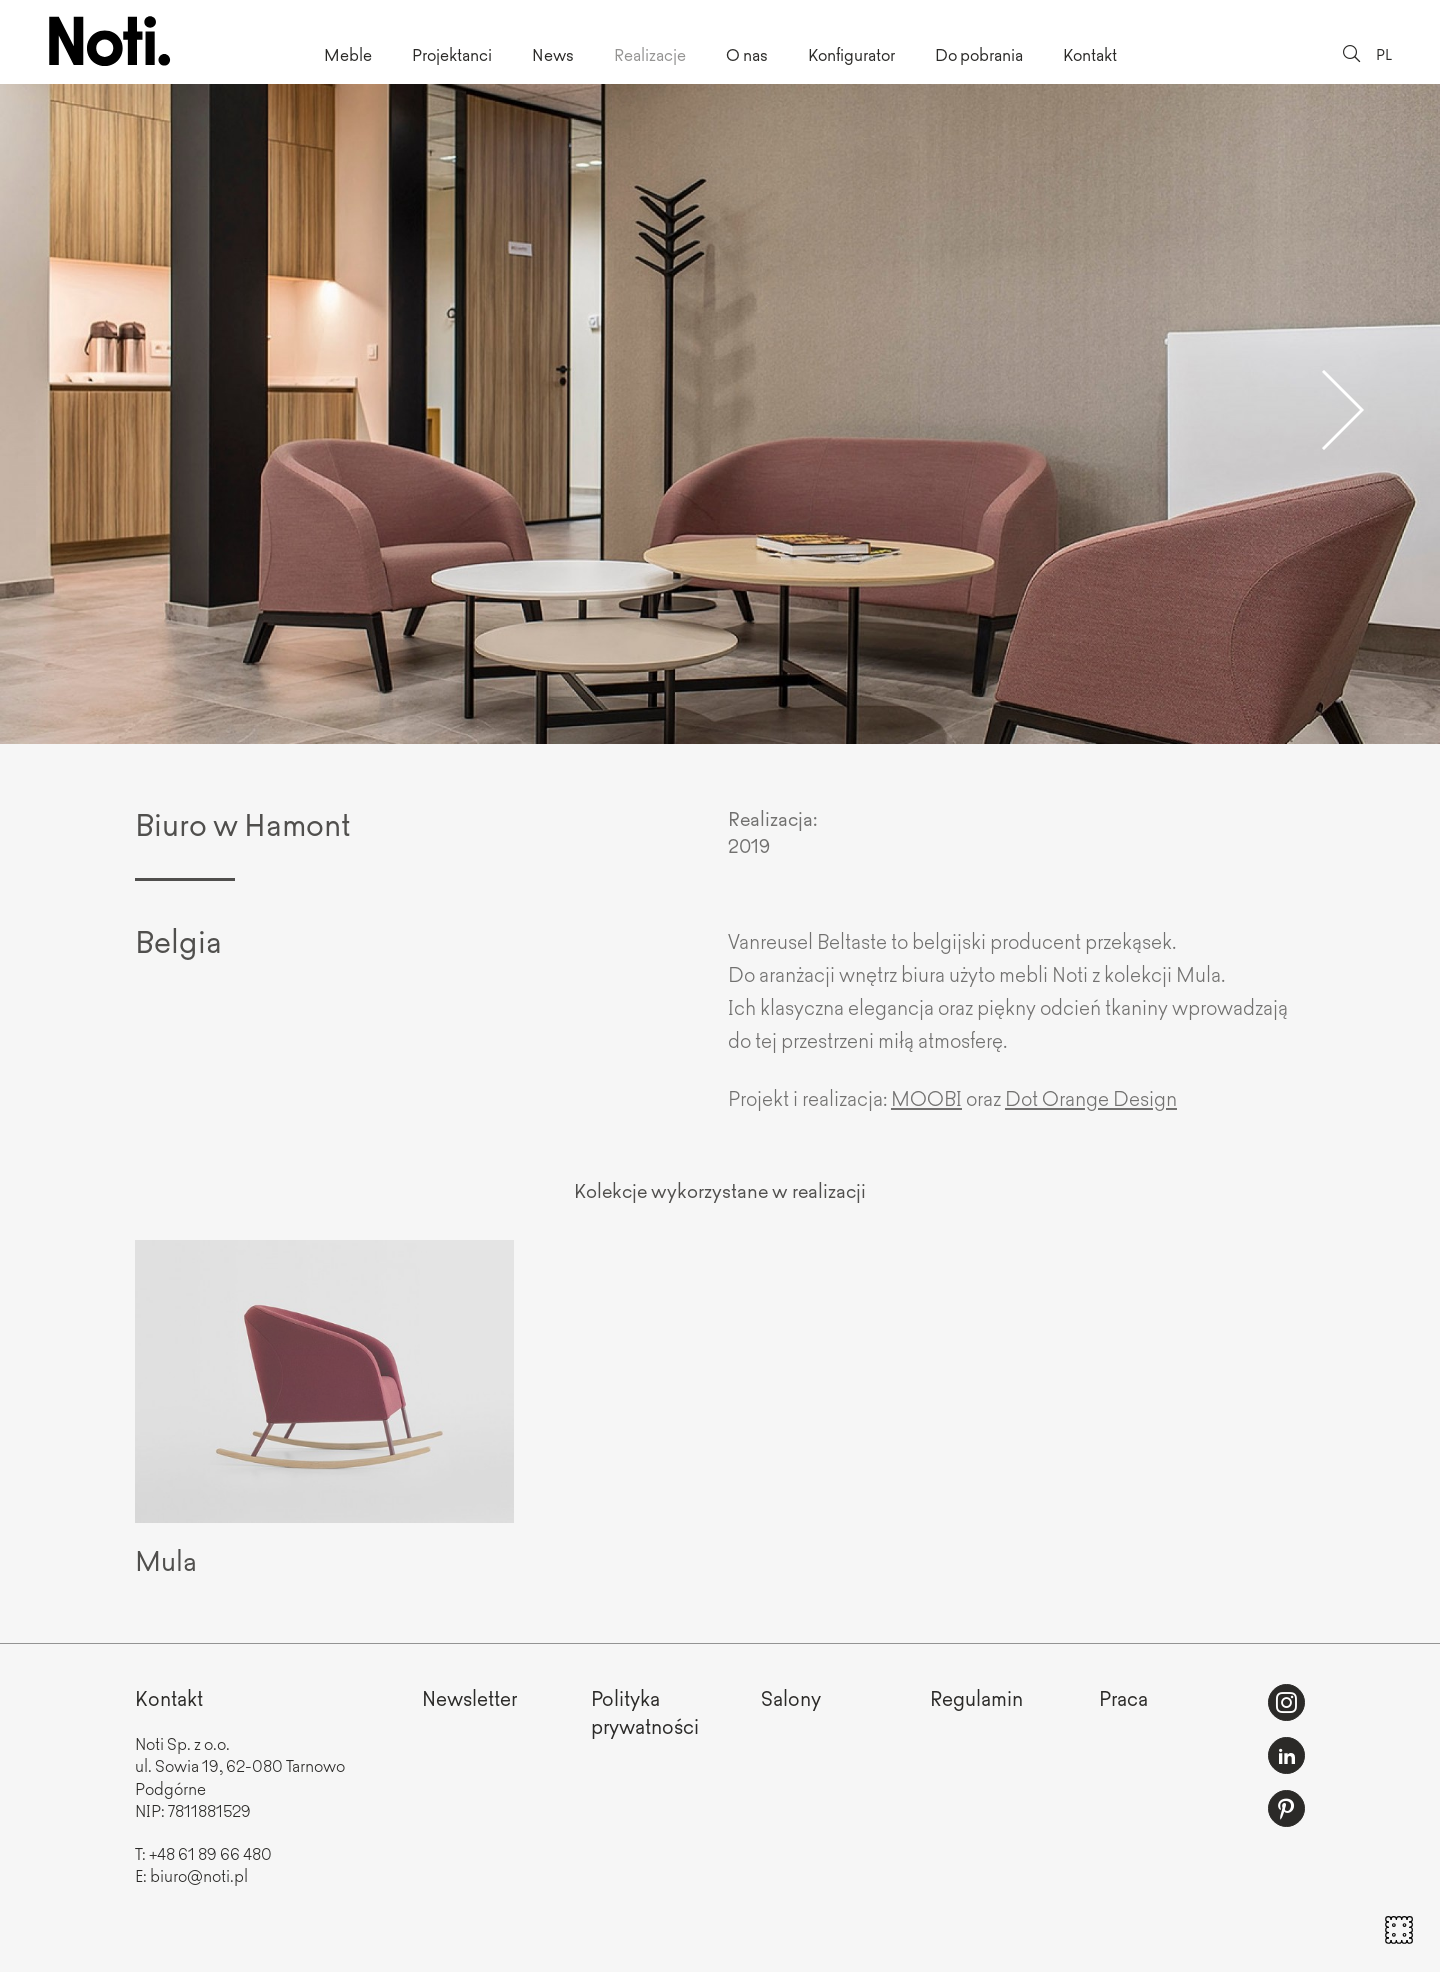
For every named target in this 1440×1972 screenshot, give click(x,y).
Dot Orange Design (1091, 1097)
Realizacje (650, 54)
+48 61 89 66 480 (210, 1853)
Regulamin (976, 1697)
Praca (1123, 1697)
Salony (791, 1697)
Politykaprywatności (645, 1711)
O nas (747, 54)
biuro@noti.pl (199, 1875)
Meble (348, 54)
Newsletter (469, 1697)
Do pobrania (979, 54)
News (553, 54)
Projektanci (452, 54)
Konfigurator (851, 54)
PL (1384, 53)
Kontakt (1090, 54)
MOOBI (926, 1097)
